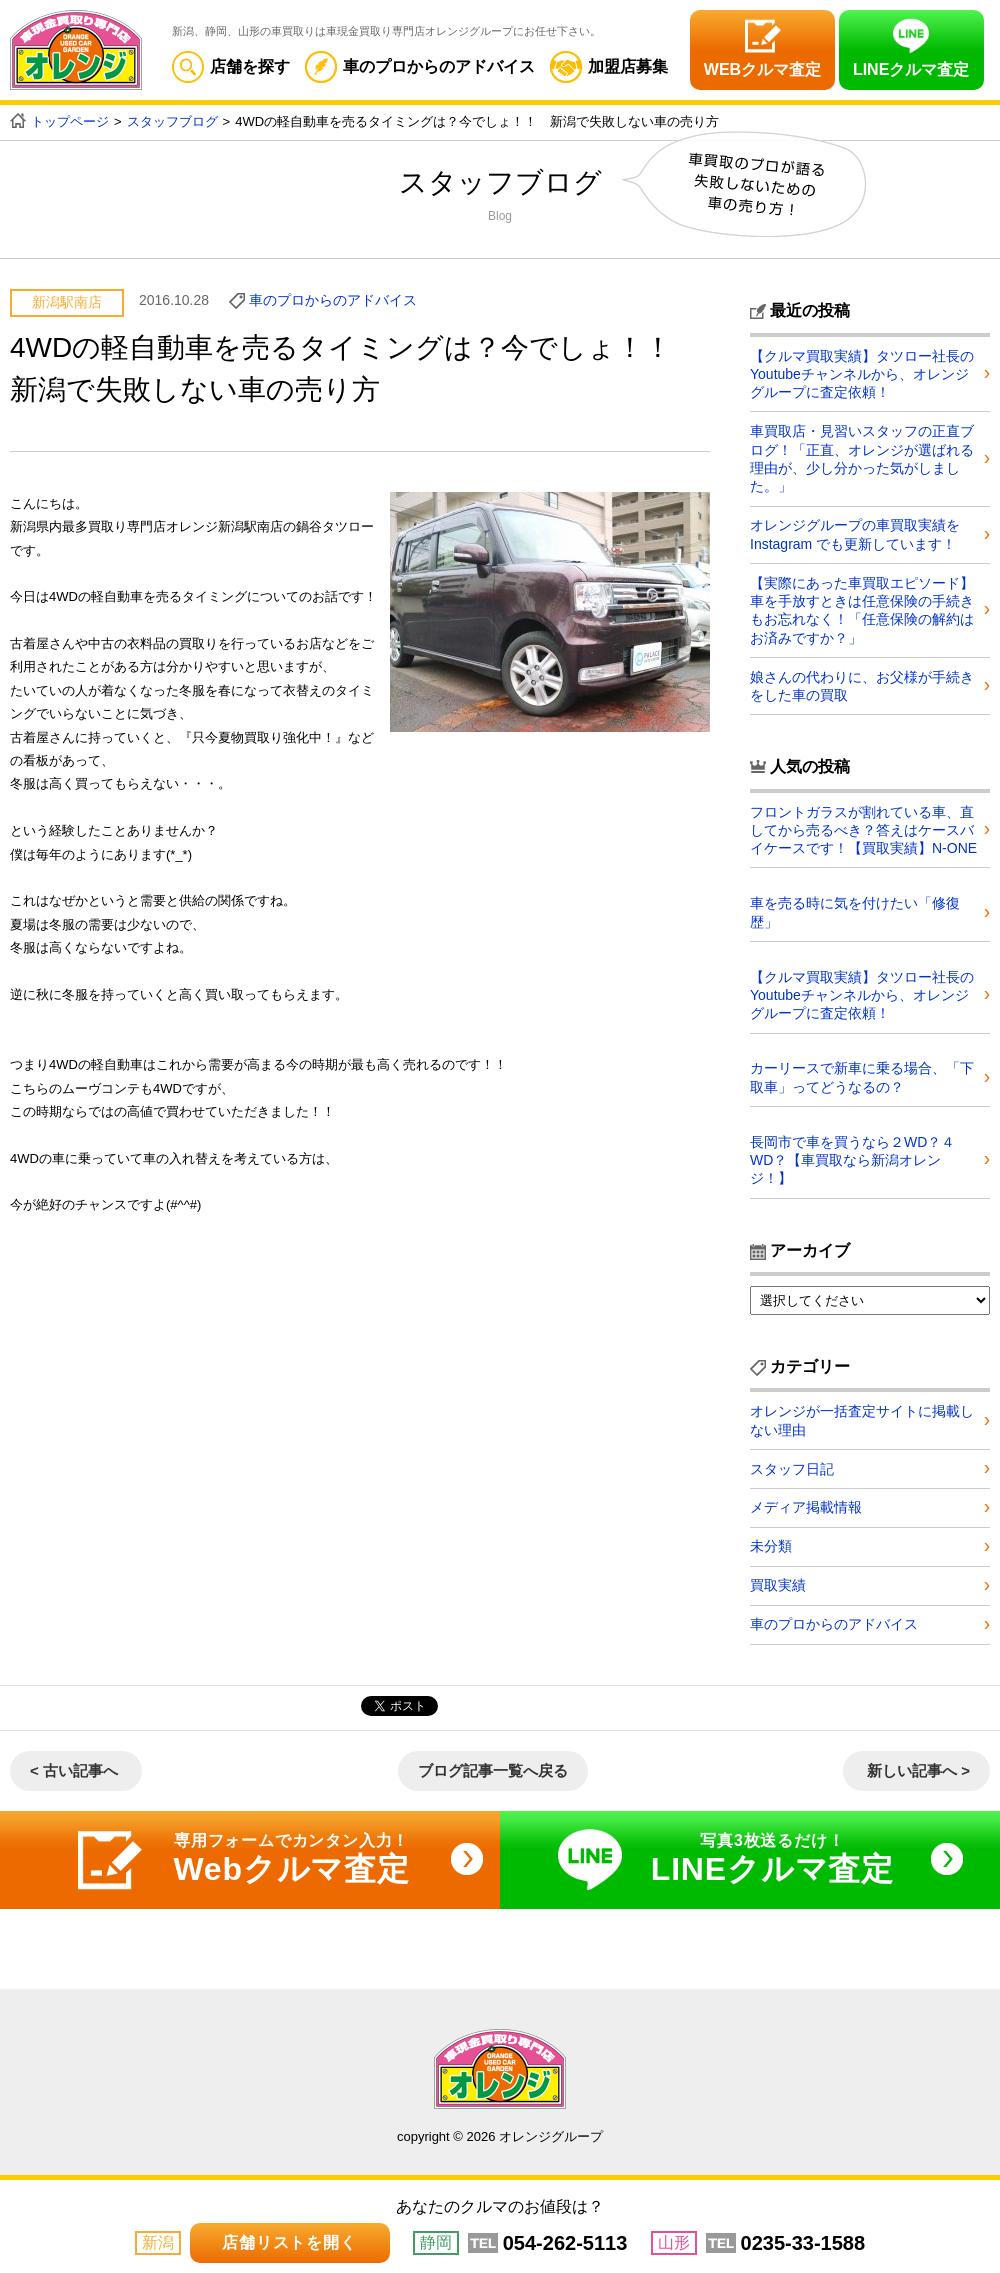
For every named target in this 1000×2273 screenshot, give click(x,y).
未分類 (771, 1546)
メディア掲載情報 (806, 1507)
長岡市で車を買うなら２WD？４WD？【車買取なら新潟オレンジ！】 (852, 1159)
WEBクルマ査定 (762, 69)
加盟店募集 (609, 66)
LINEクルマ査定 (911, 69)
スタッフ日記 (792, 1467)
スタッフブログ (172, 121)
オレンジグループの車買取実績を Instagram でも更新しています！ (855, 534)
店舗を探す (231, 66)
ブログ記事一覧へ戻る (493, 1770)
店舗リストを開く (289, 2242)
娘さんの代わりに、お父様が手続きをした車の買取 (862, 685)
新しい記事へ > (918, 1770)
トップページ (70, 121)
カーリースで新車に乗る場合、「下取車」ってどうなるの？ (862, 1076)
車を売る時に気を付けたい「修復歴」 (855, 911)
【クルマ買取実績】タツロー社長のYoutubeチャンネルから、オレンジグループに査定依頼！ (862, 374)
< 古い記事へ (74, 1770)
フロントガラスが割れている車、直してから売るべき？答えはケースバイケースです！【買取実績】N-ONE (863, 829)
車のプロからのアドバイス (420, 66)
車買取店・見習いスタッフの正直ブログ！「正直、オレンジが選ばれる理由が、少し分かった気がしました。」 (862, 458)
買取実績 (778, 1585)
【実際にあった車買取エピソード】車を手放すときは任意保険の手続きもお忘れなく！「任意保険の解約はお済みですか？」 (862, 609)
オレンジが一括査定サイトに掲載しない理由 (862, 1419)
